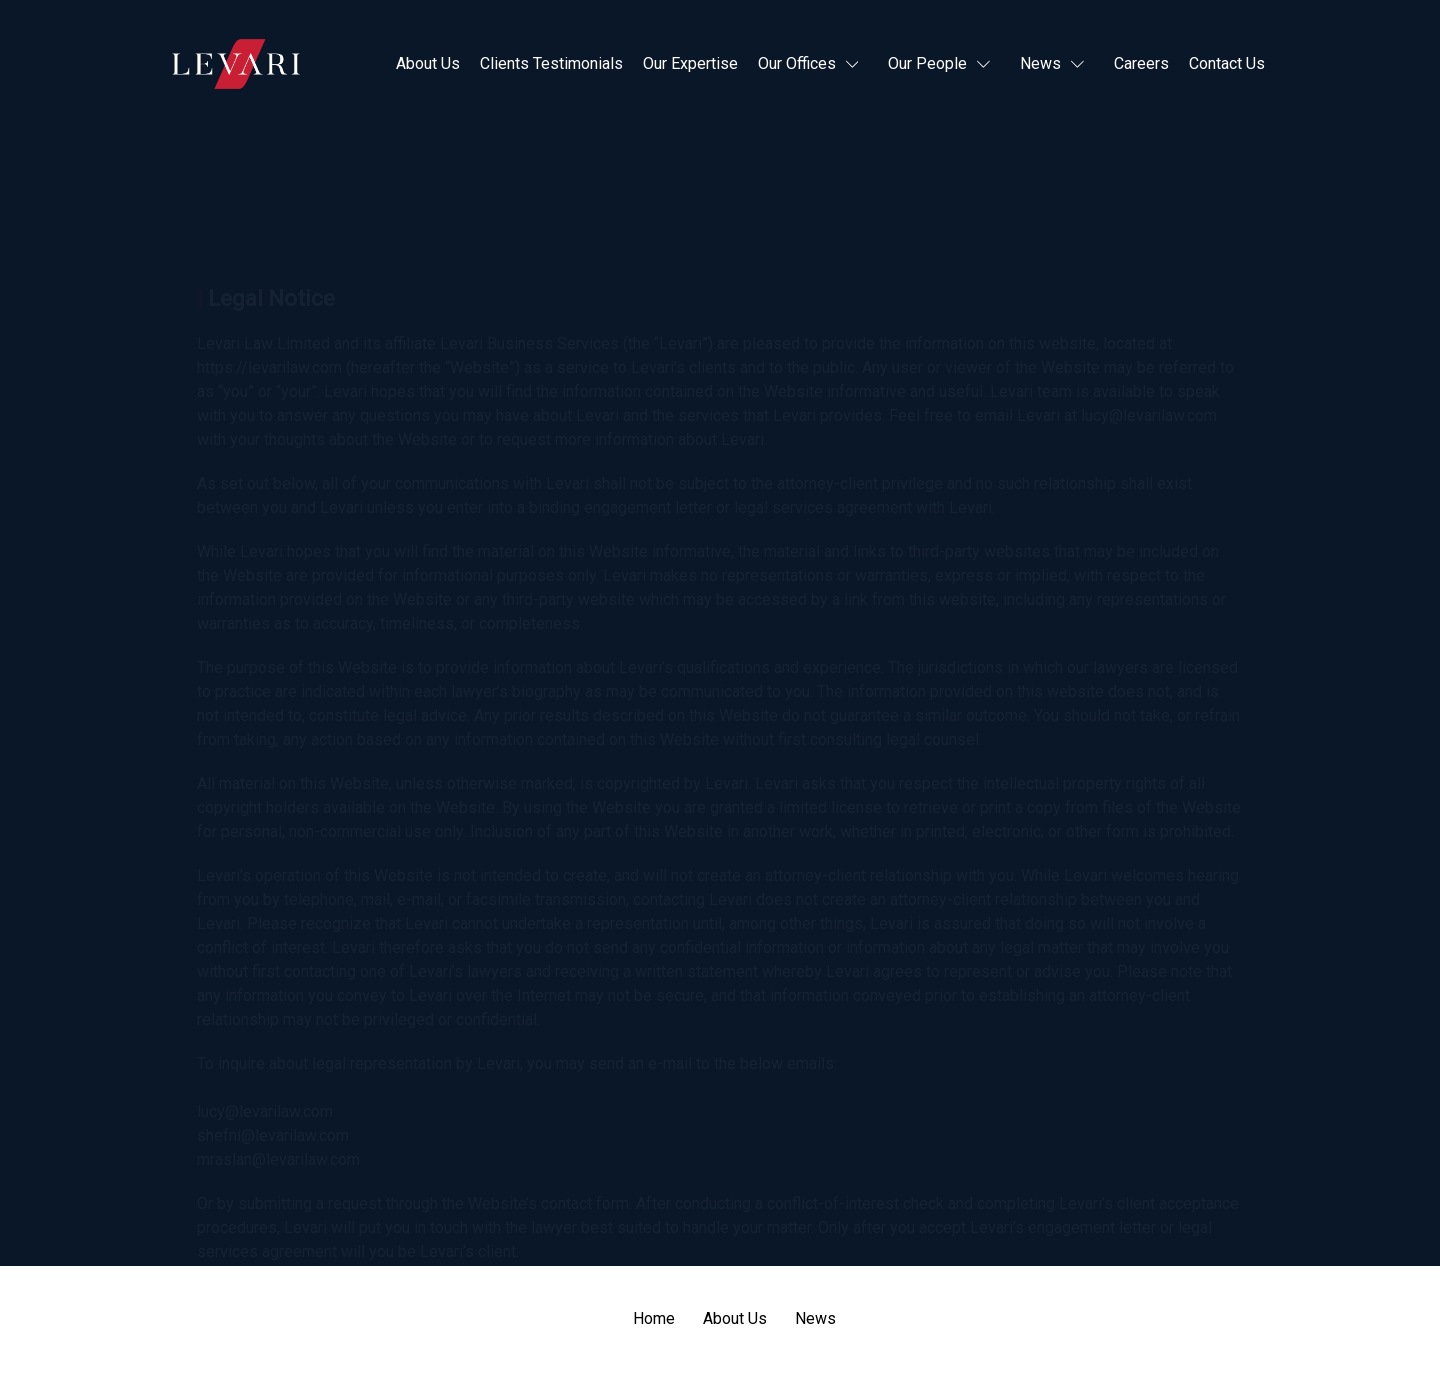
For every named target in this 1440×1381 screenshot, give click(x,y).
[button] (813, 64)
